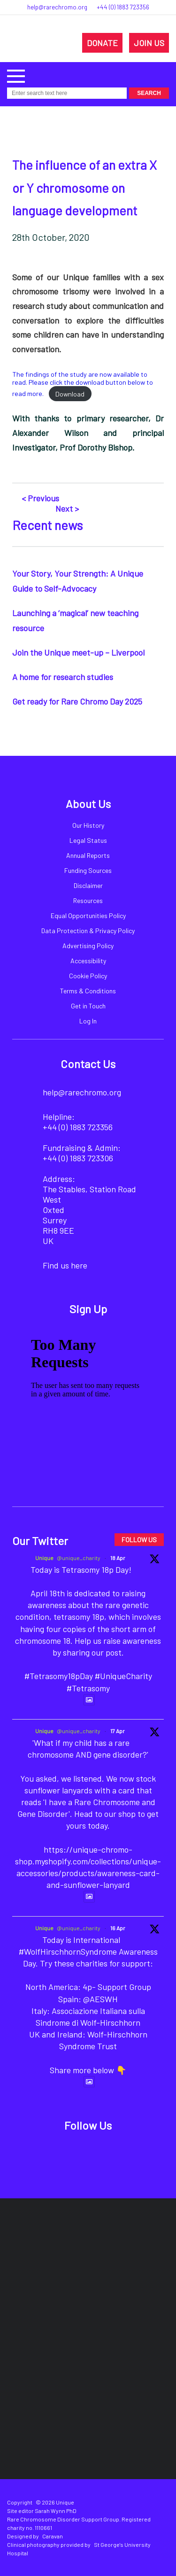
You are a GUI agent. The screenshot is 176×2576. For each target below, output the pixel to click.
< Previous (40, 498)
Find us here (65, 1265)
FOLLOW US (139, 1540)
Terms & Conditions (88, 991)
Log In (88, 1021)
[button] (16, 75)
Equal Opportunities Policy (88, 915)
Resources (88, 900)
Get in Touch (88, 1006)
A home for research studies (62, 677)
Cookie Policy (88, 976)
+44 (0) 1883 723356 (123, 7)
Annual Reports (88, 855)
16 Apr (117, 1928)
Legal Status (88, 840)
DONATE (102, 43)
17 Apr (117, 1731)
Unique (44, 1557)
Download (69, 394)
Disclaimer (88, 885)
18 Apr (117, 1557)
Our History (88, 825)
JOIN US (149, 43)
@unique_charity (78, 1557)
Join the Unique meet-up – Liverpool (78, 652)
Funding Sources (88, 870)
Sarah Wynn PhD (56, 2510)
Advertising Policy (88, 946)
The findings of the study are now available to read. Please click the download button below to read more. (82, 383)
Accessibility (88, 961)
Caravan (52, 2536)
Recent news (47, 524)
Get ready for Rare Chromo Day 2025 (77, 701)
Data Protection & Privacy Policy (88, 931)
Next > (67, 508)
